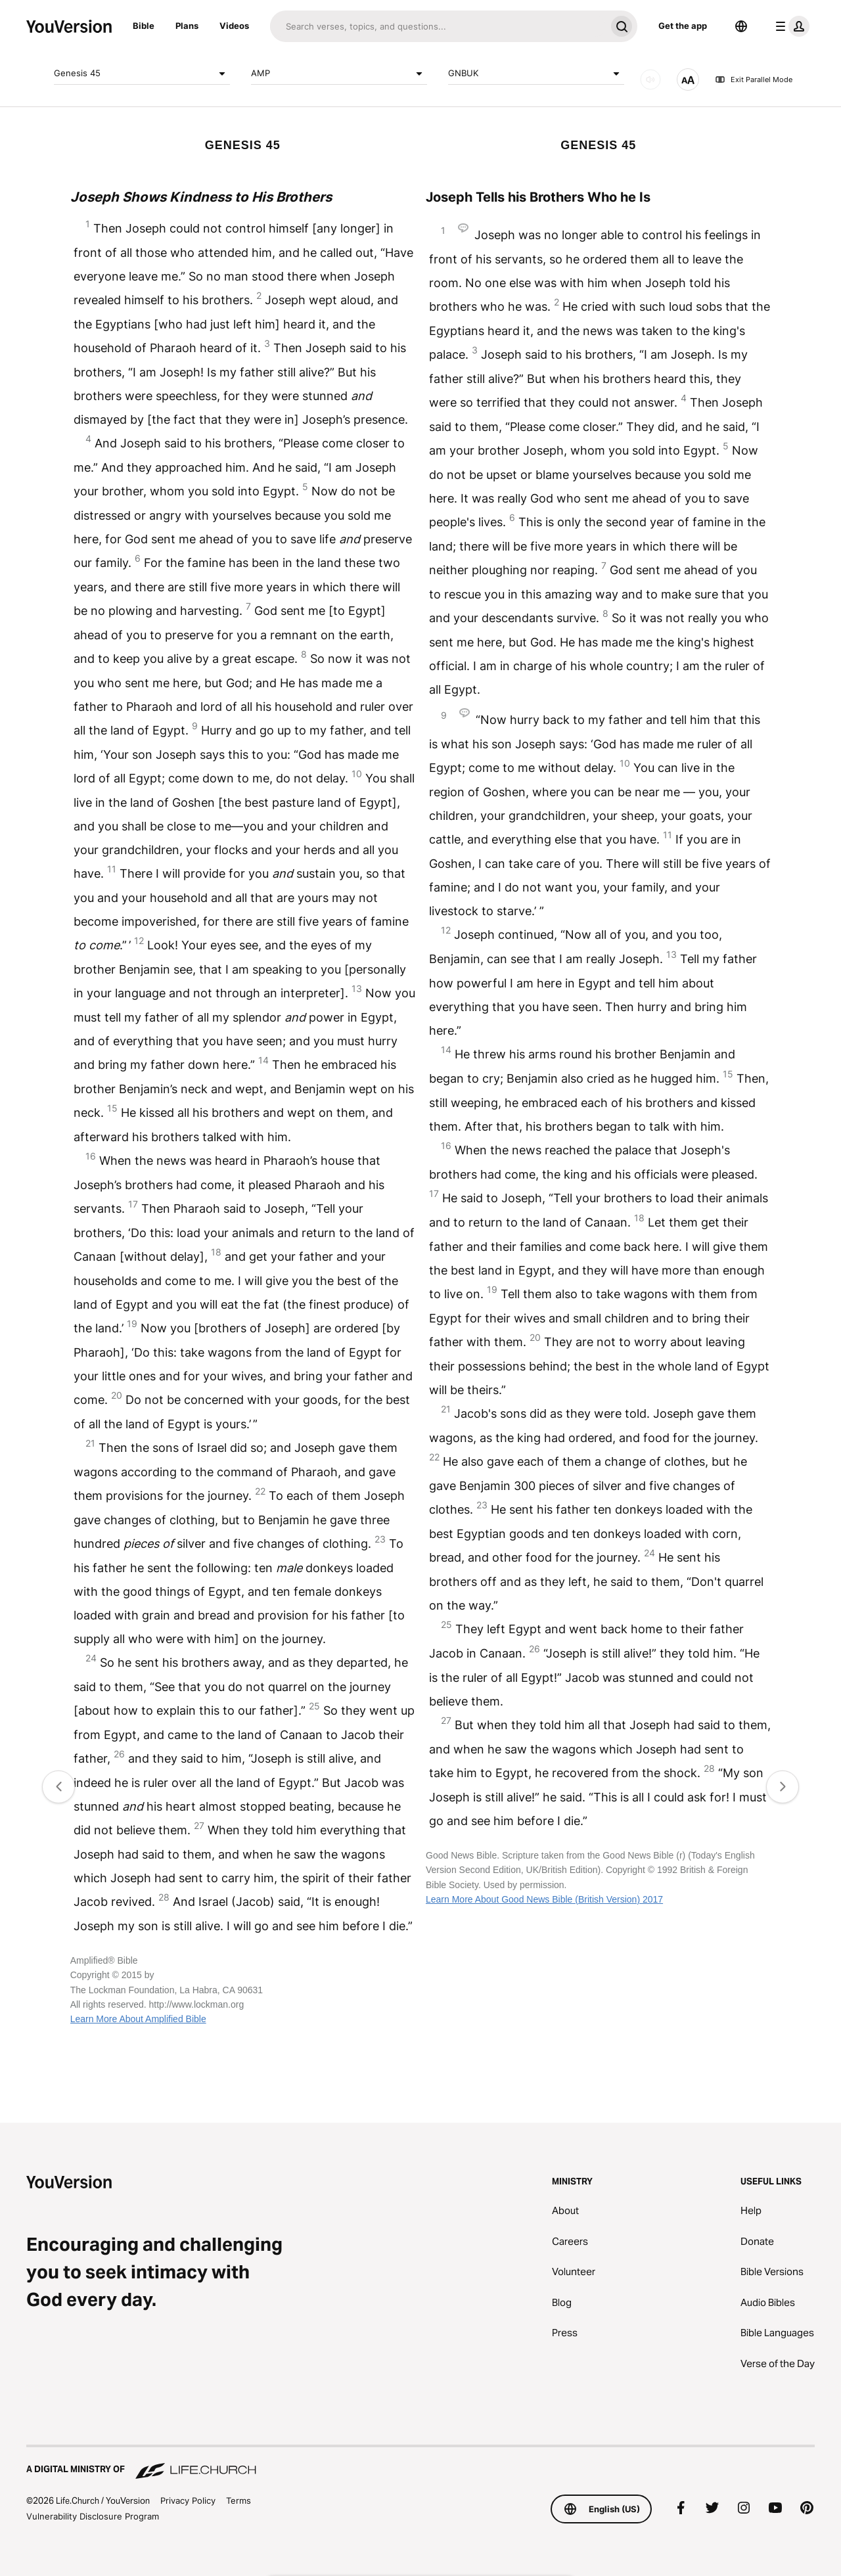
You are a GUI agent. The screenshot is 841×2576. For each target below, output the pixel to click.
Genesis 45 (142, 73)
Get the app (682, 25)
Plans (186, 25)
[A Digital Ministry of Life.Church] (420, 2463)
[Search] (438, 26)
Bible (143, 25)
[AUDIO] (650, 79)
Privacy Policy (188, 2500)
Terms (238, 2500)
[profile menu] (790, 26)
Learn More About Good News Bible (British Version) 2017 (544, 1899)
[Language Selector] (741, 26)
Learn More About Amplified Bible (138, 2019)
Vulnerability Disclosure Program (92, 2516)
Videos (234, 25)
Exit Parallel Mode (753, 79)
